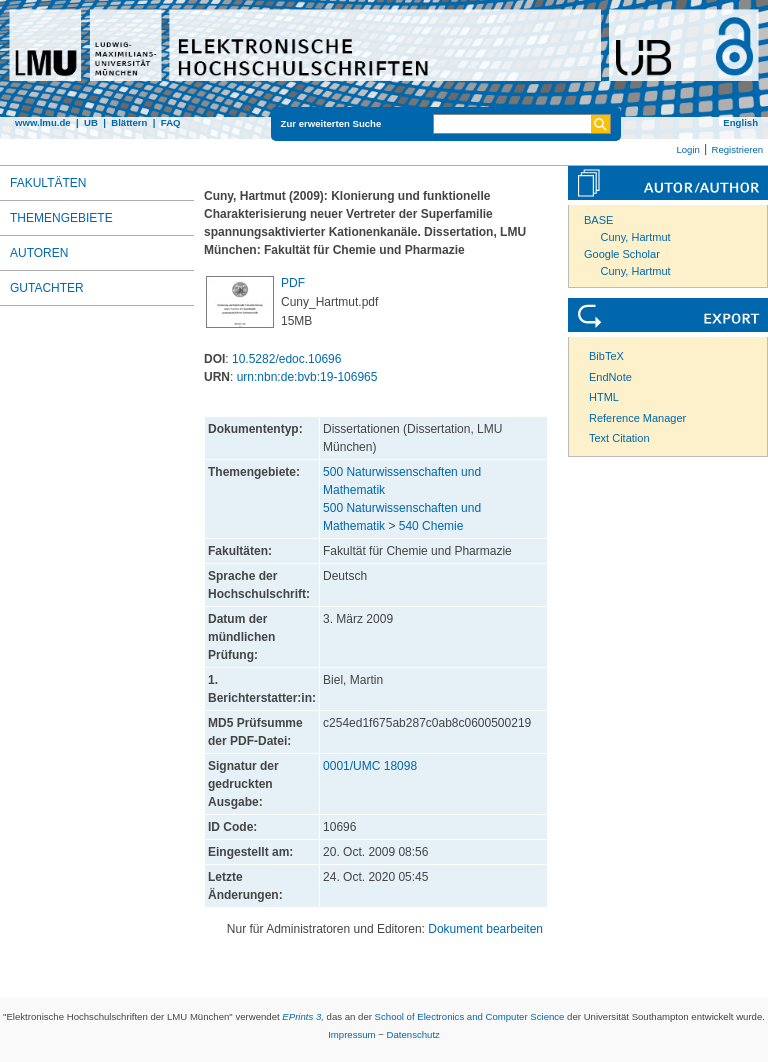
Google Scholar (622, 254)
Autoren (39, 253)
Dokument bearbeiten (485, 929)
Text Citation (619, 438)
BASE (598, 220)
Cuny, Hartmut (636, 237)
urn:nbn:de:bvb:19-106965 (307, 377)
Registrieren (737, 149)
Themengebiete (61, 218)
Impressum (351, 1034)
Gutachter (47, 288)
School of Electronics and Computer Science (470, 1016)
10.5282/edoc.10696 (286, 359)
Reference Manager (637, 418)
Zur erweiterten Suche (331, 123)
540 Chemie (431, 526)
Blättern (129, 122)
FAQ (171, 122)
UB (91, 122)
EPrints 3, (303, 1016)
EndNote (610, 377)
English (740, 122)
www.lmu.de (43, 122)
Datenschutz (413, 1034)
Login (687, 149)
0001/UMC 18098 (370, 766)
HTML (604, 397)
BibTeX (606, 356)
